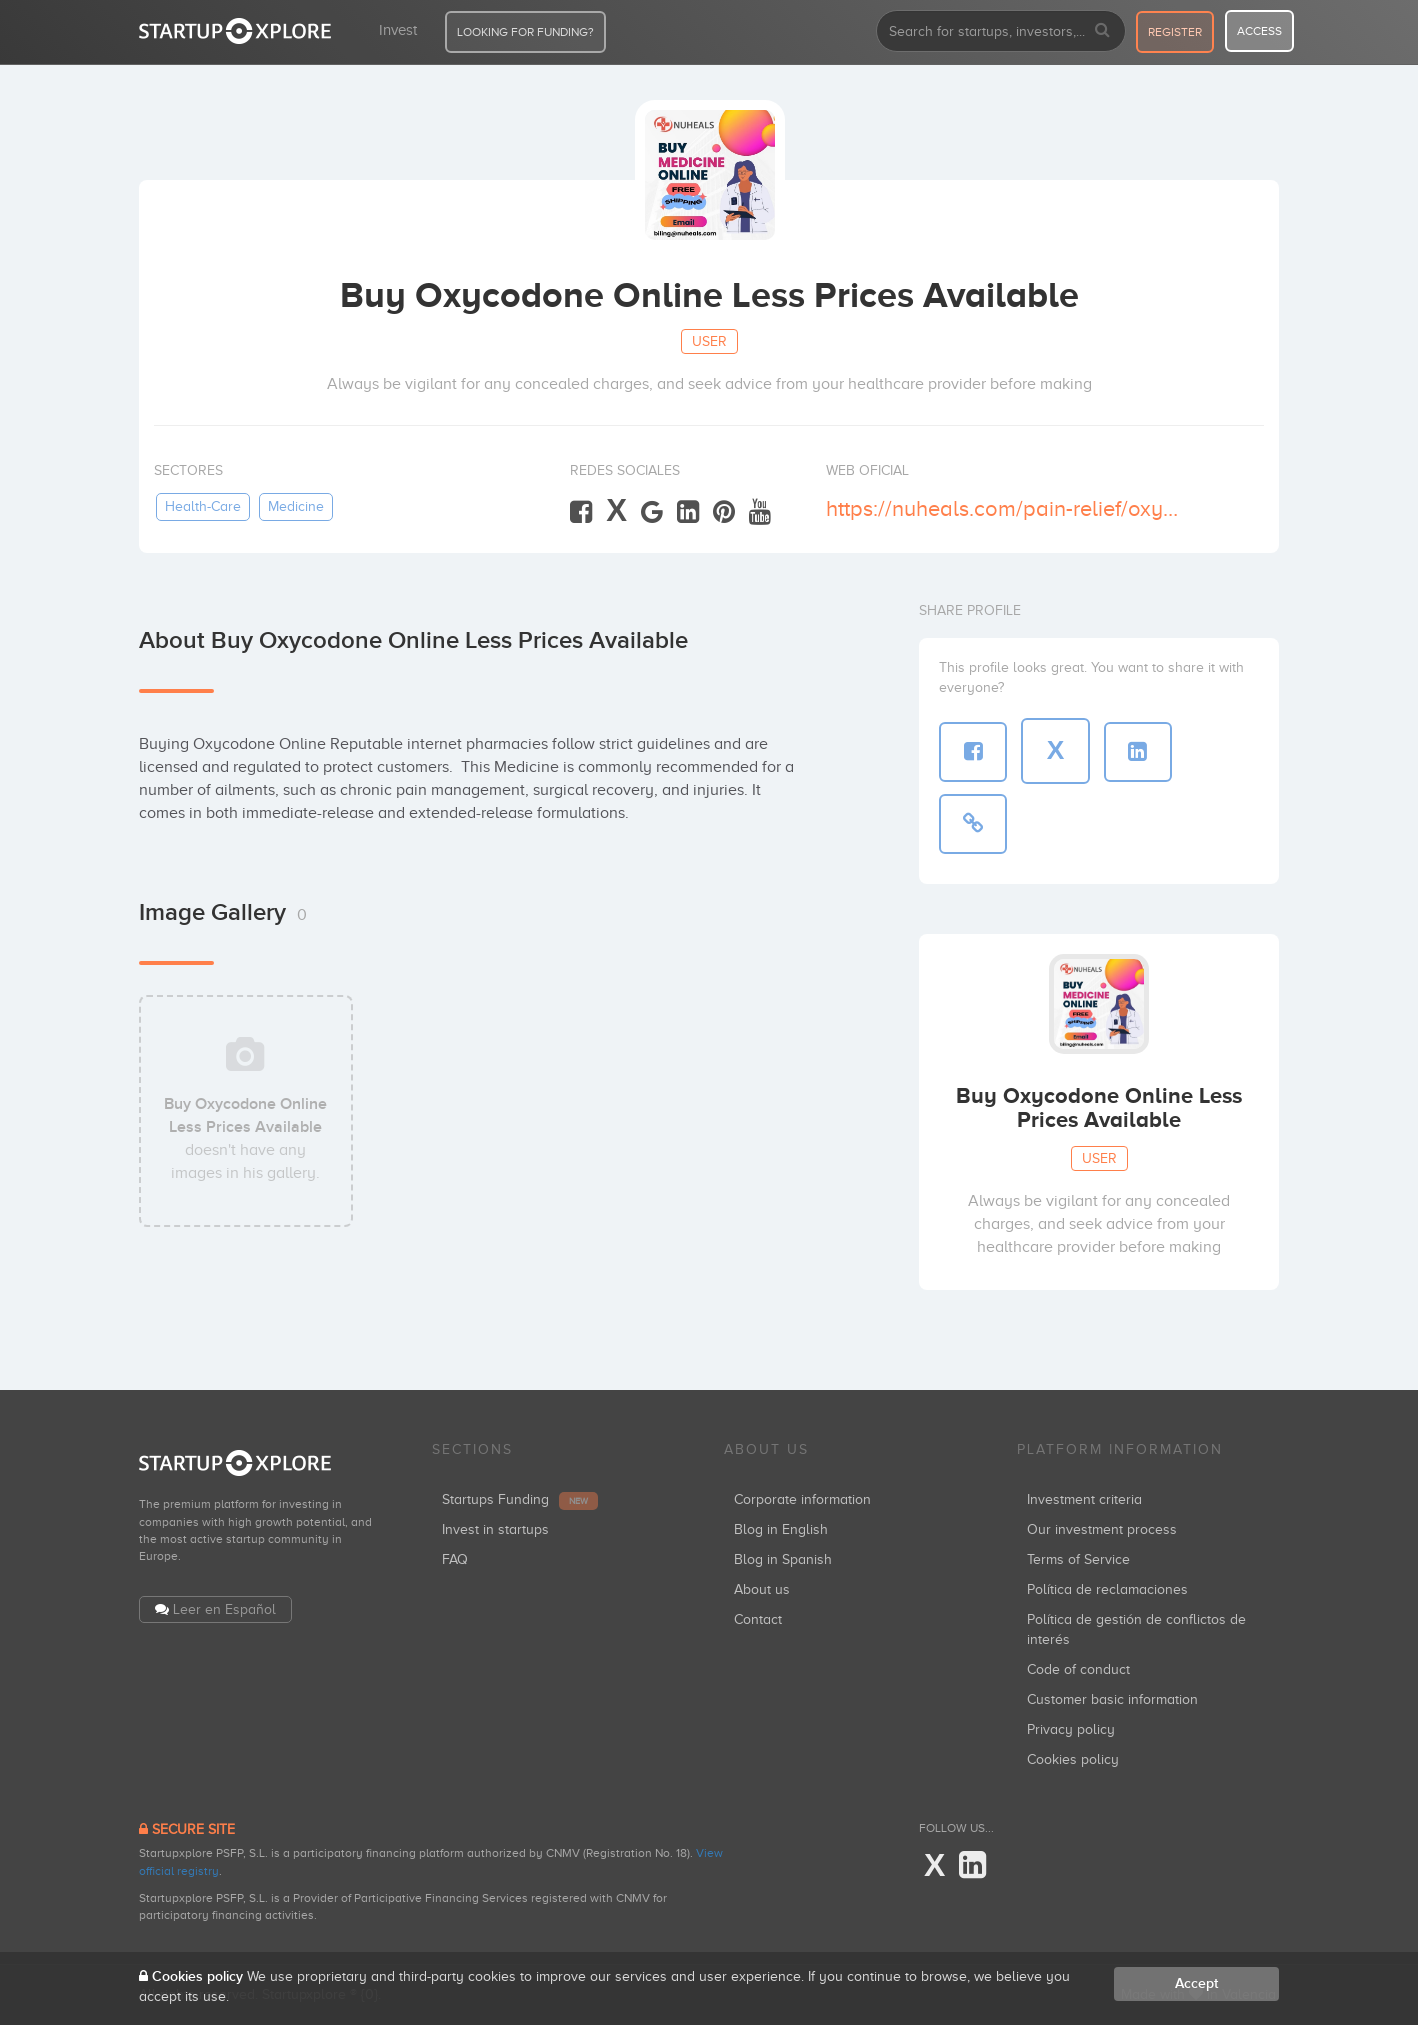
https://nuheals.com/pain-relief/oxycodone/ (1006, 508)
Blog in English (781, 1529)
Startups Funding (520, 1499)
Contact (758, 1619)
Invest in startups (495, 1529)
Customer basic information (1112, 1699)
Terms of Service (1078, 1559)
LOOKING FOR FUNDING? (525, 32)
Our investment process (1102, 1529)
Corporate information (802, 1499)
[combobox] (1001, 31)
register (1175, 32)
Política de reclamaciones (1107, 1589)
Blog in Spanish (783, 1559)
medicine (296, 506)
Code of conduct (1078, 1669)
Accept (1196, 1983)
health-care (203, 506)
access (1259, 31)
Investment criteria (1084, 1499)
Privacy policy (1071, 1729)
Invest (398, 30)
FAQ (455, 1559)
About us (762, 1589)
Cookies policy (1073, 1759)
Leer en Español (224, 1609)
